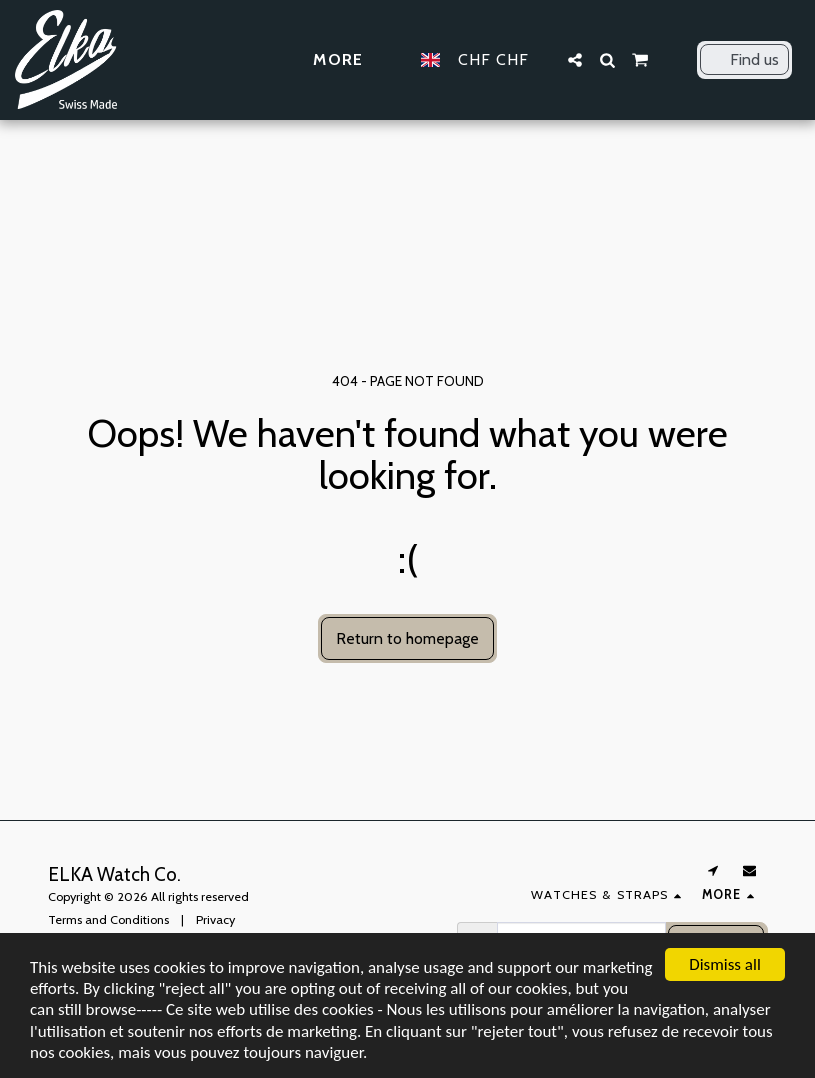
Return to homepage (407, 638)
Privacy (215, 919)
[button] (575, 60)
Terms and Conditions (108, 919)
